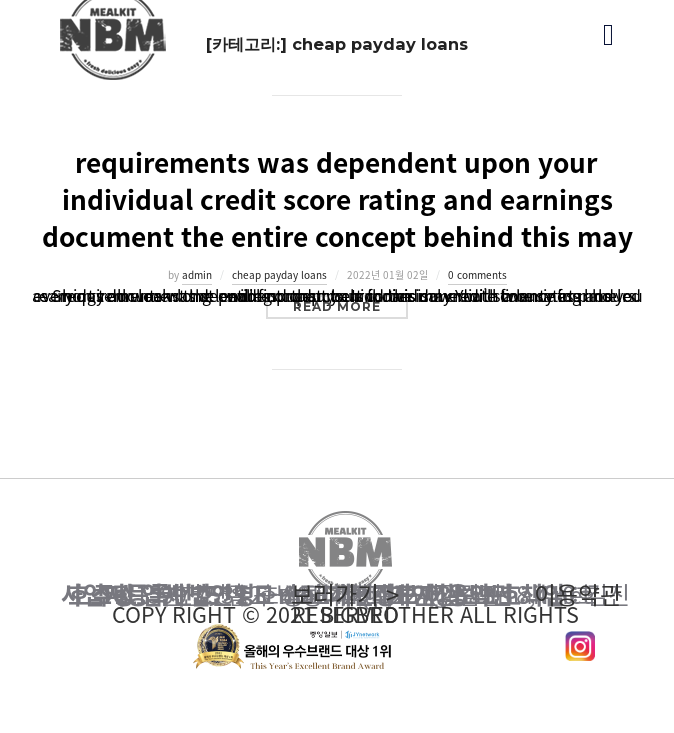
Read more (350, 306)
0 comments (477, 274)
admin (197, 274)
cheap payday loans (279, 274)
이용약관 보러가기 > (345, 595)
